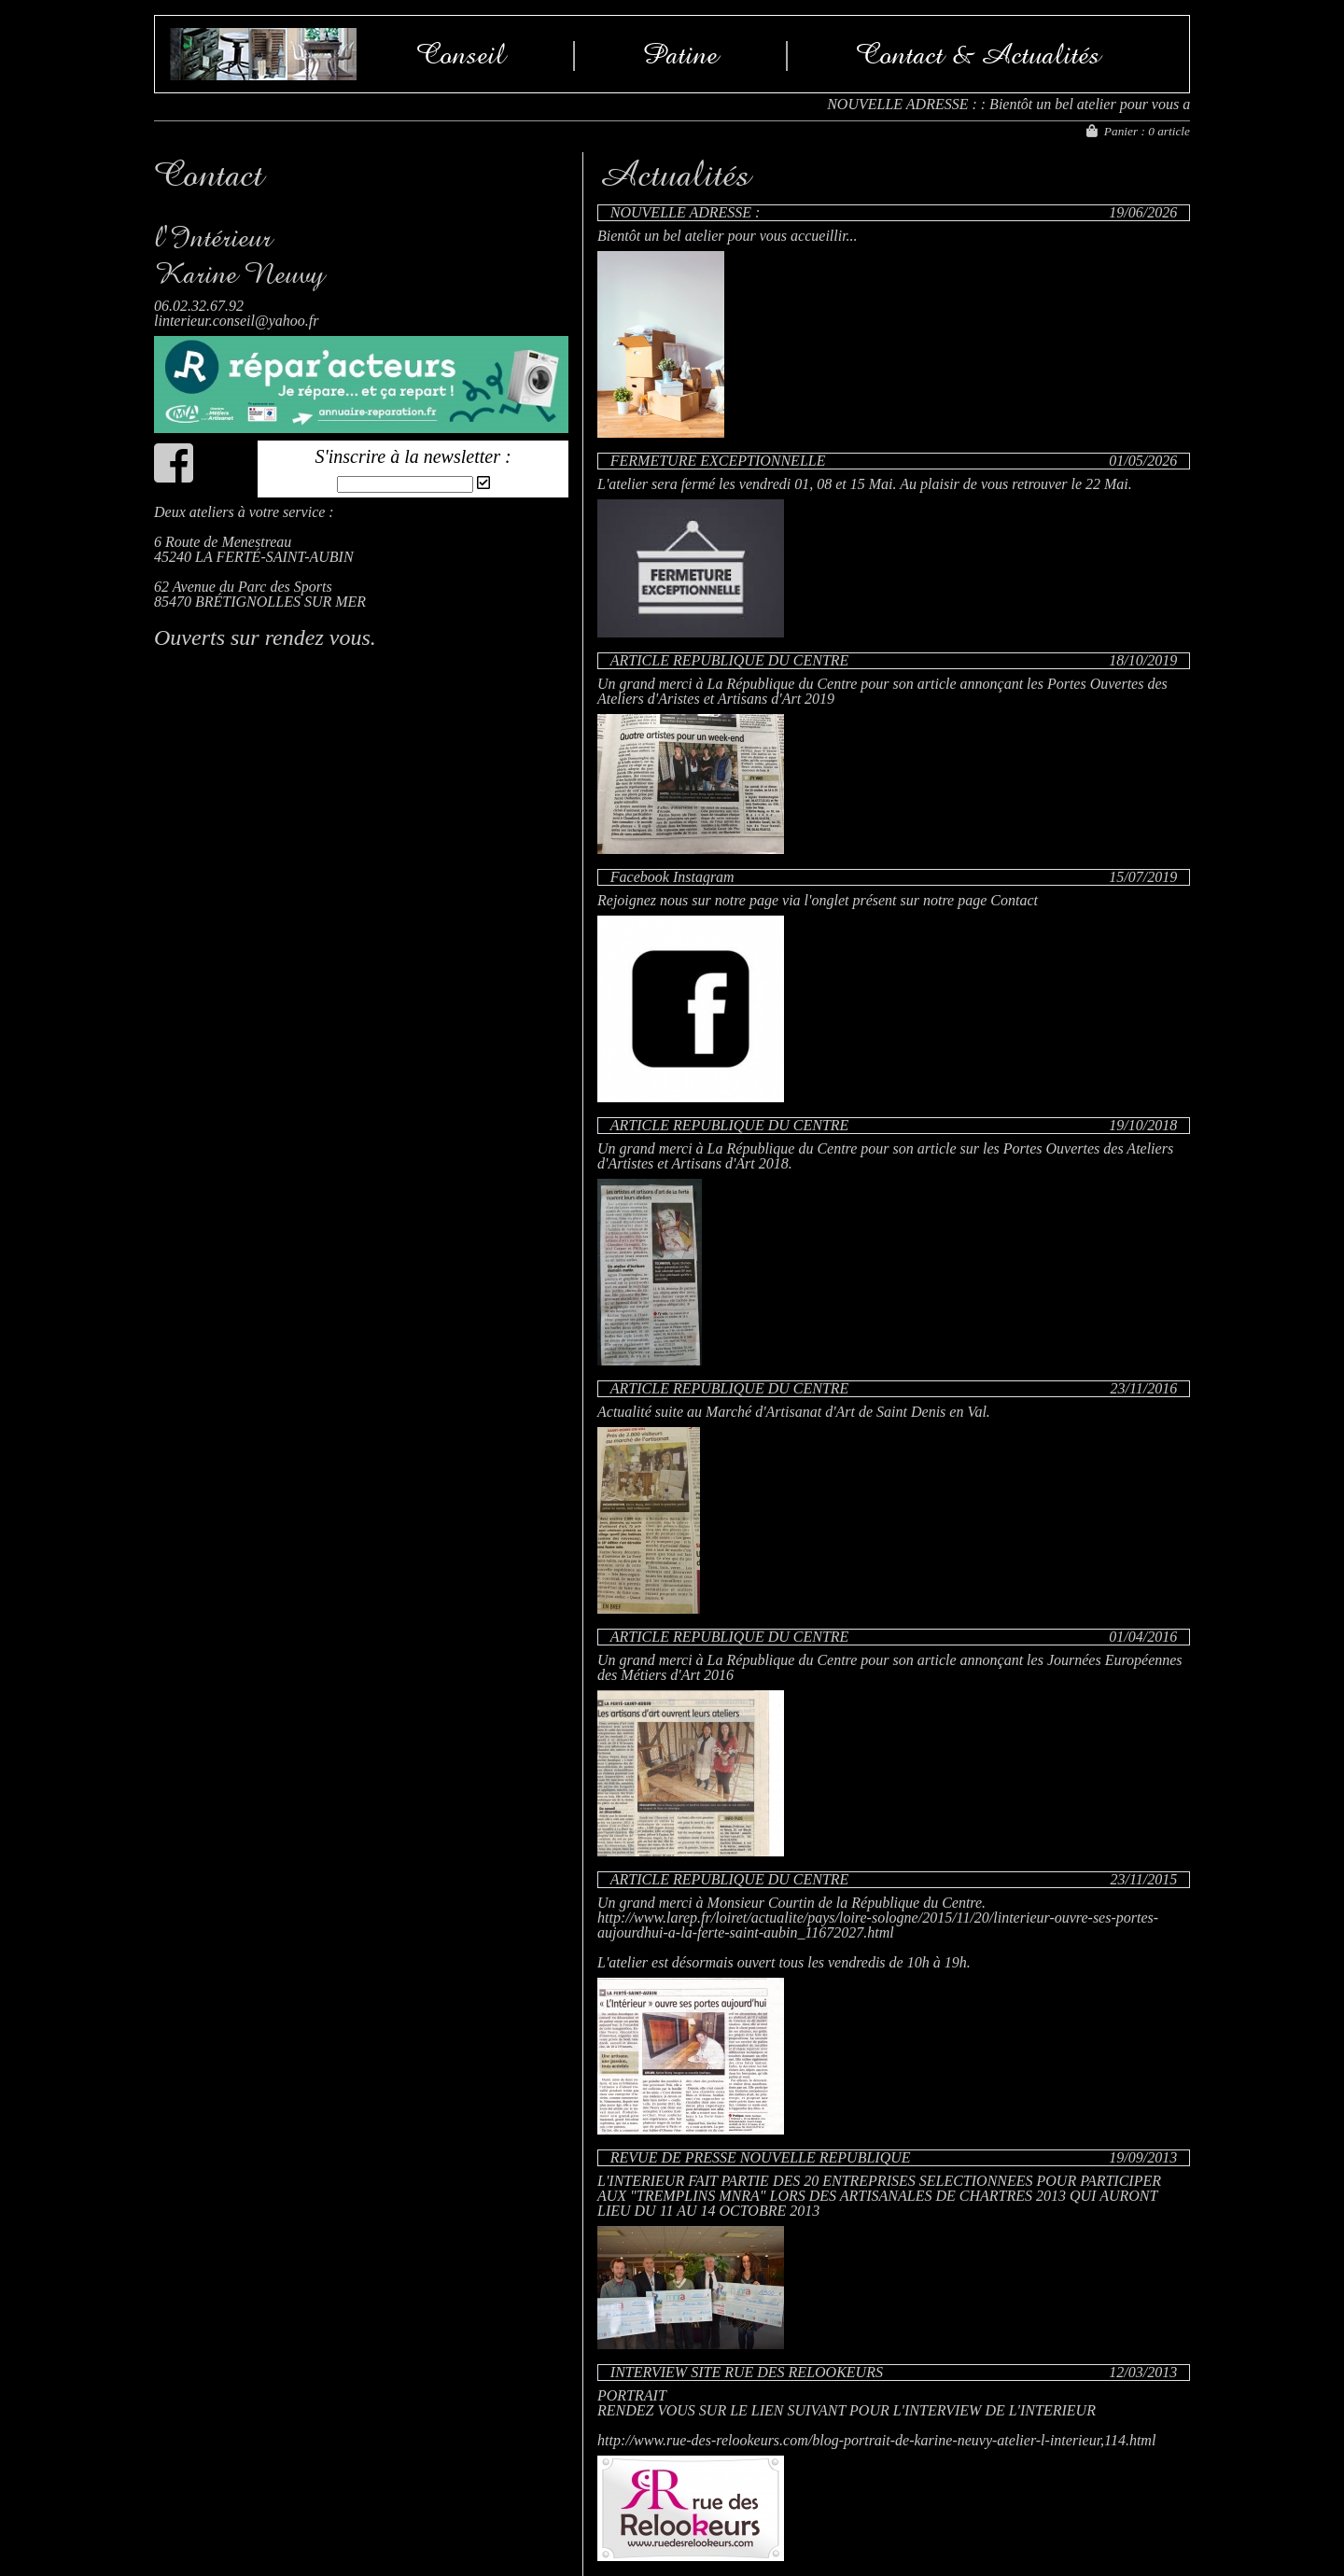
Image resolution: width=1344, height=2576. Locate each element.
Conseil (460, 54)
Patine (680, 54)
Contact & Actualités (978, 54)
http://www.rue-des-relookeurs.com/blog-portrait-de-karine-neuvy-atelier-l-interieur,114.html (876, 2440)
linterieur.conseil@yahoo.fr (236, 321)
